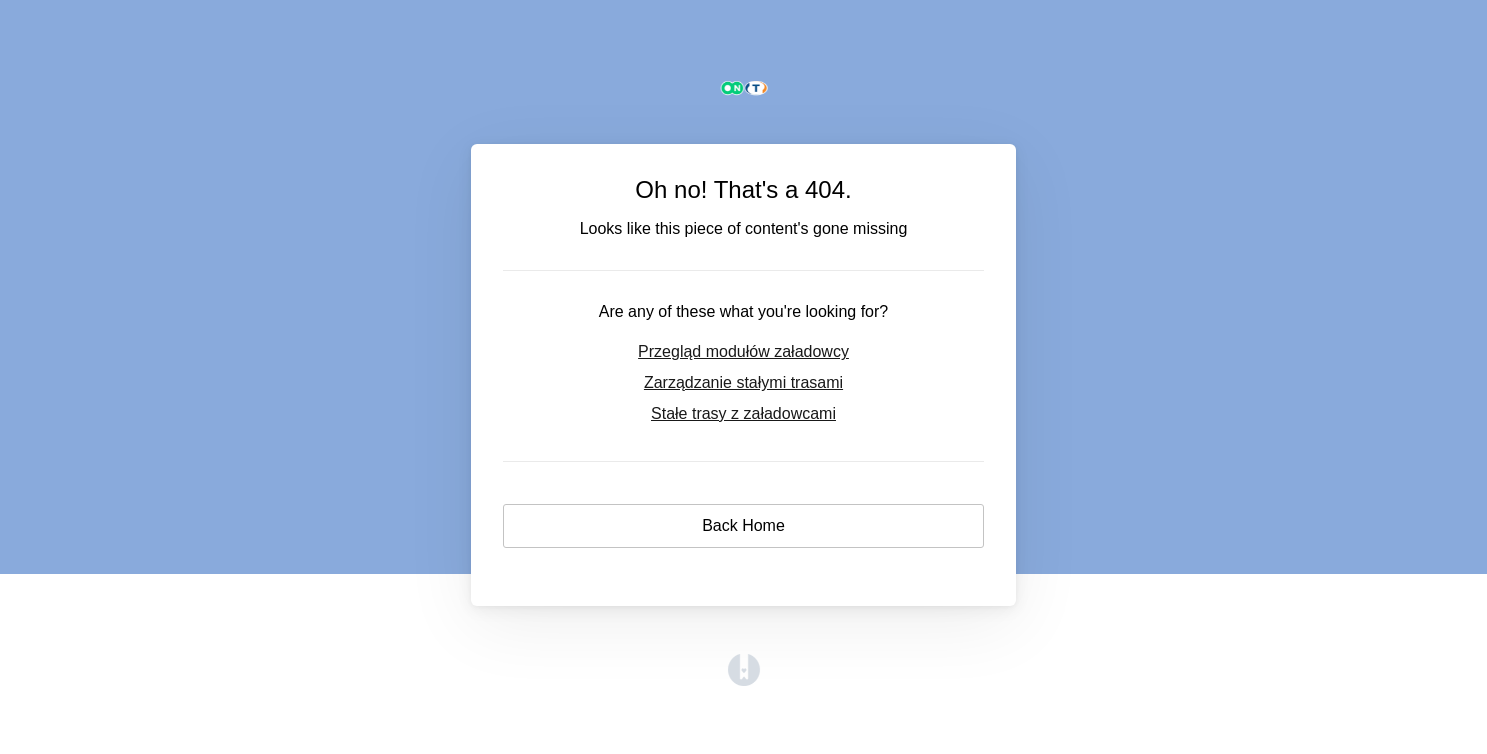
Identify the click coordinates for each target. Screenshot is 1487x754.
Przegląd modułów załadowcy (743, 351)
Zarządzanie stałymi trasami (743, 382)
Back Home (743, 525)
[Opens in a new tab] (744, 680)
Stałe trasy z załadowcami (743, 413)
